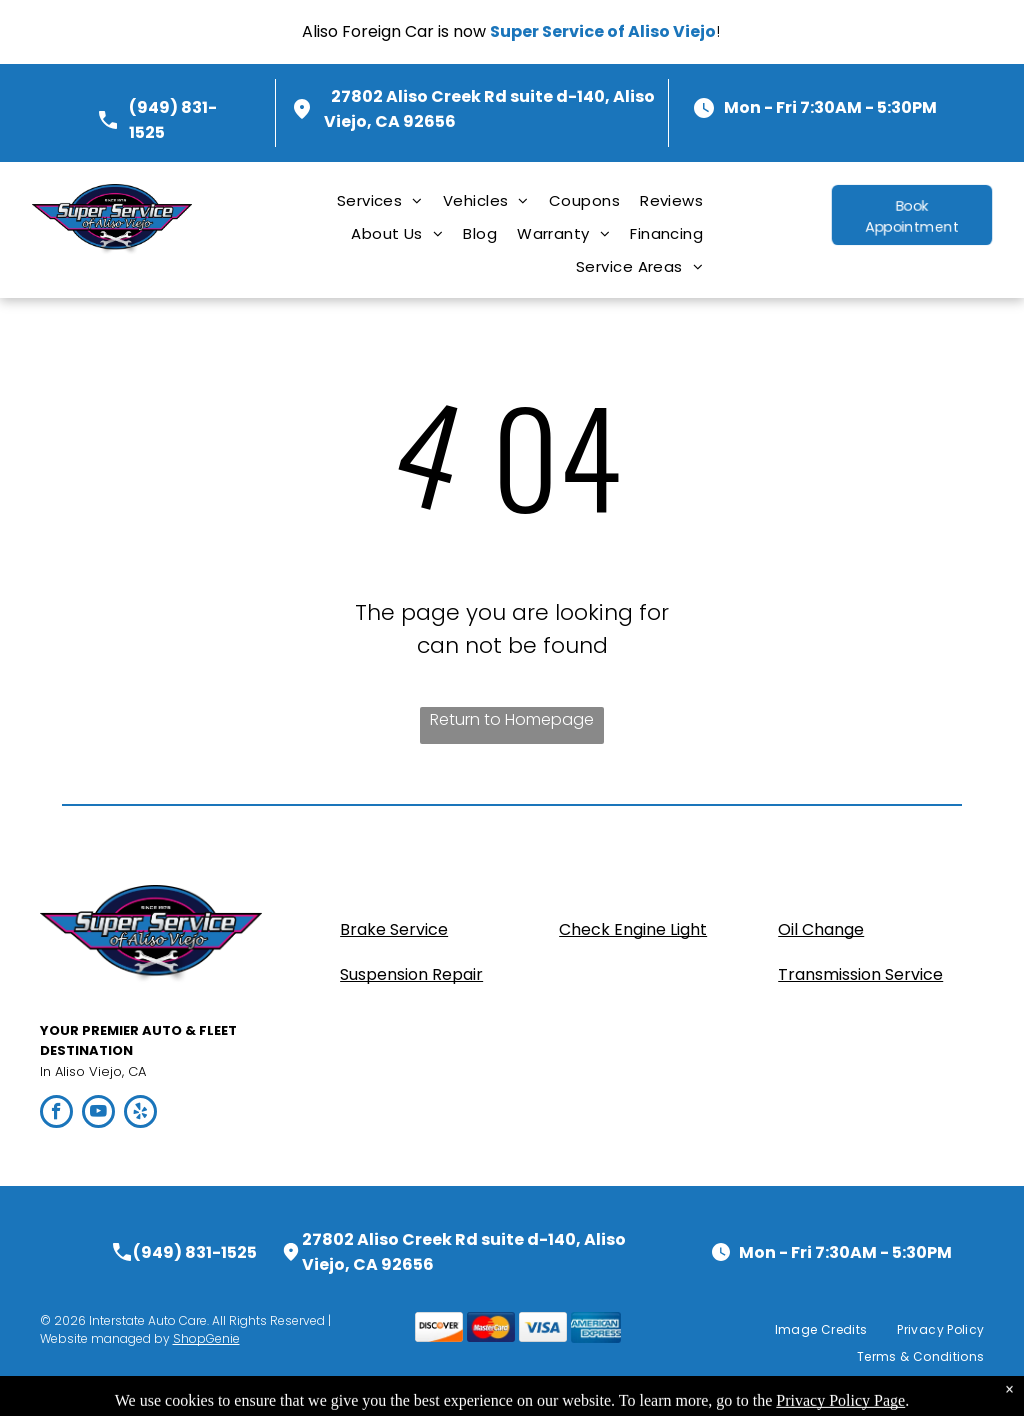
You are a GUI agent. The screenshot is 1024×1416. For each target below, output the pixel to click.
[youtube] (98, 1114)
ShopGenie (206, 1338)
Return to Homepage (512, 719)
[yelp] (140, 1114)
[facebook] (56, 1114)
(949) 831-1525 (195, 1252)
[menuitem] (380, 200)
